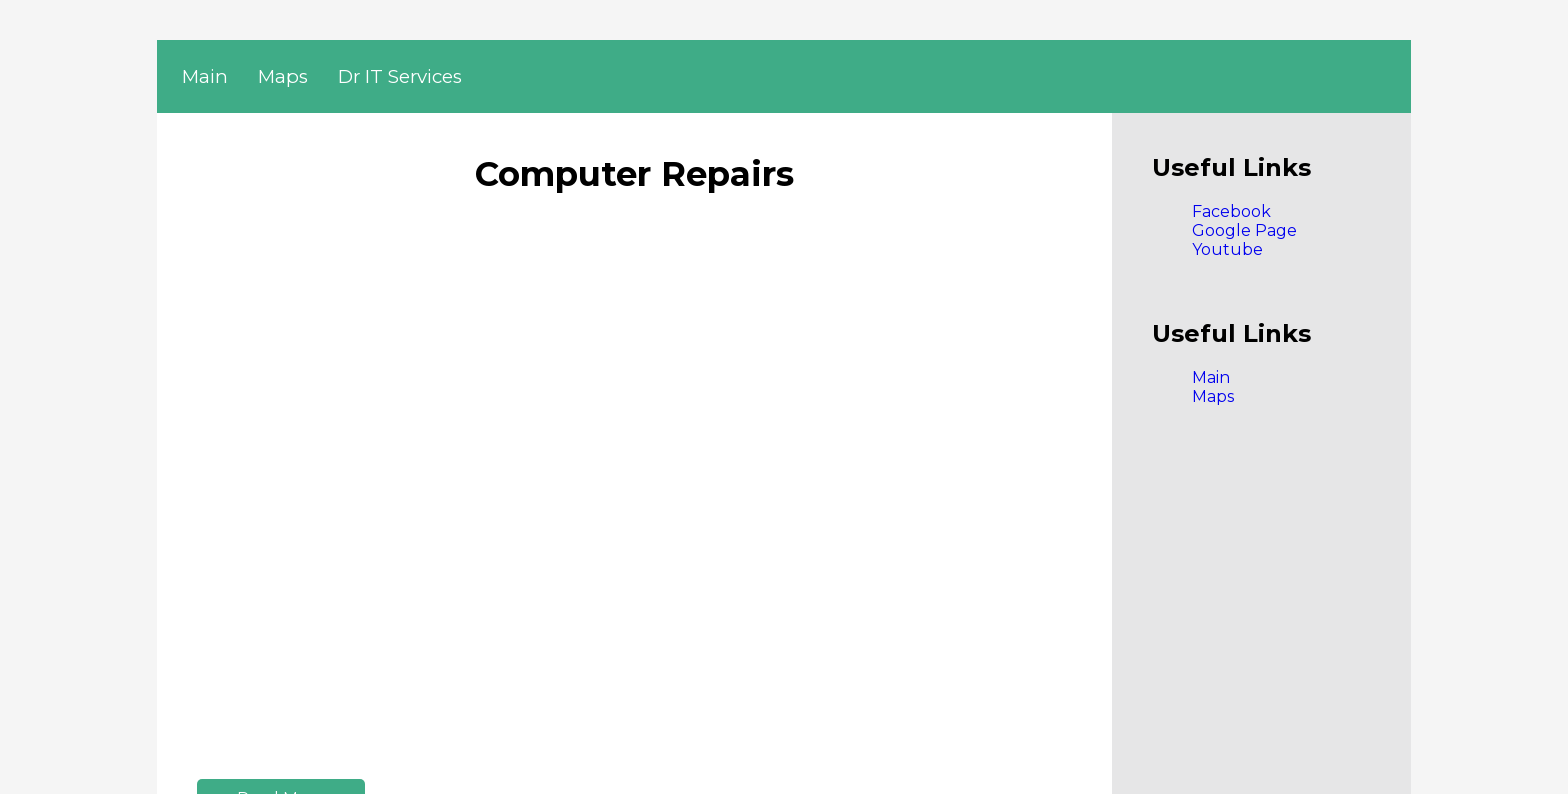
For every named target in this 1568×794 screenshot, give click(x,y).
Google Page (1244, 230)
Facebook (1231, 211)
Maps (283, 76)
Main (205, 76)
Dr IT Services (400, 76)
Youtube (1227, 249)
